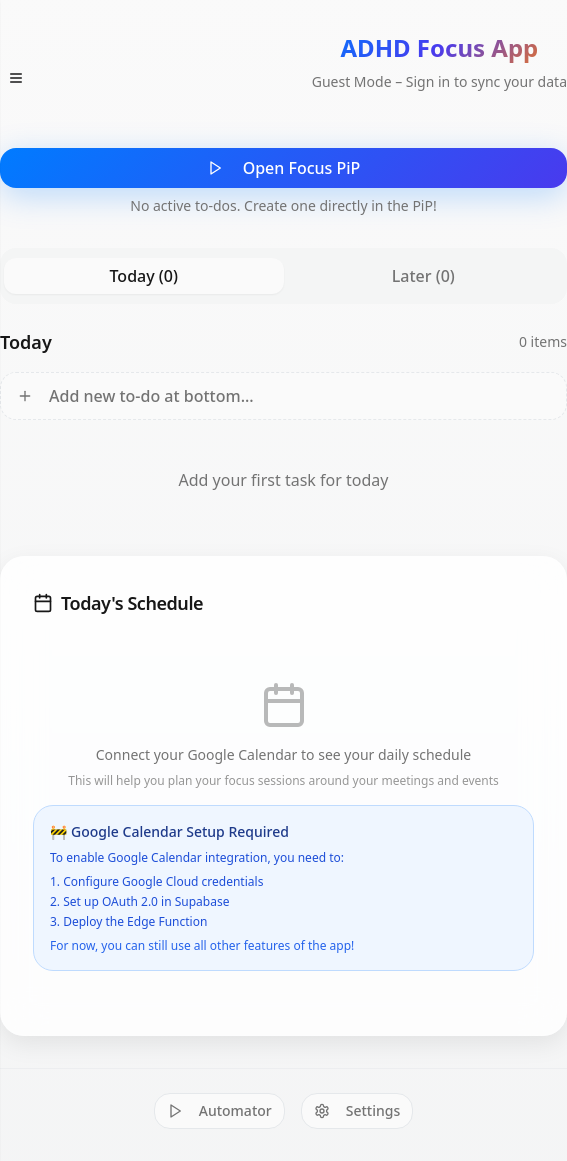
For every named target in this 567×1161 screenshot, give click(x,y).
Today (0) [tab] (144, 276)
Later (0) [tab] (423, 276)
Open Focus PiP (284, 168)
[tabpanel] (283, 426)
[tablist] (283, 276)
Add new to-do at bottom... (135, 396)
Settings (357, 1110)
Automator (219, 1110)
